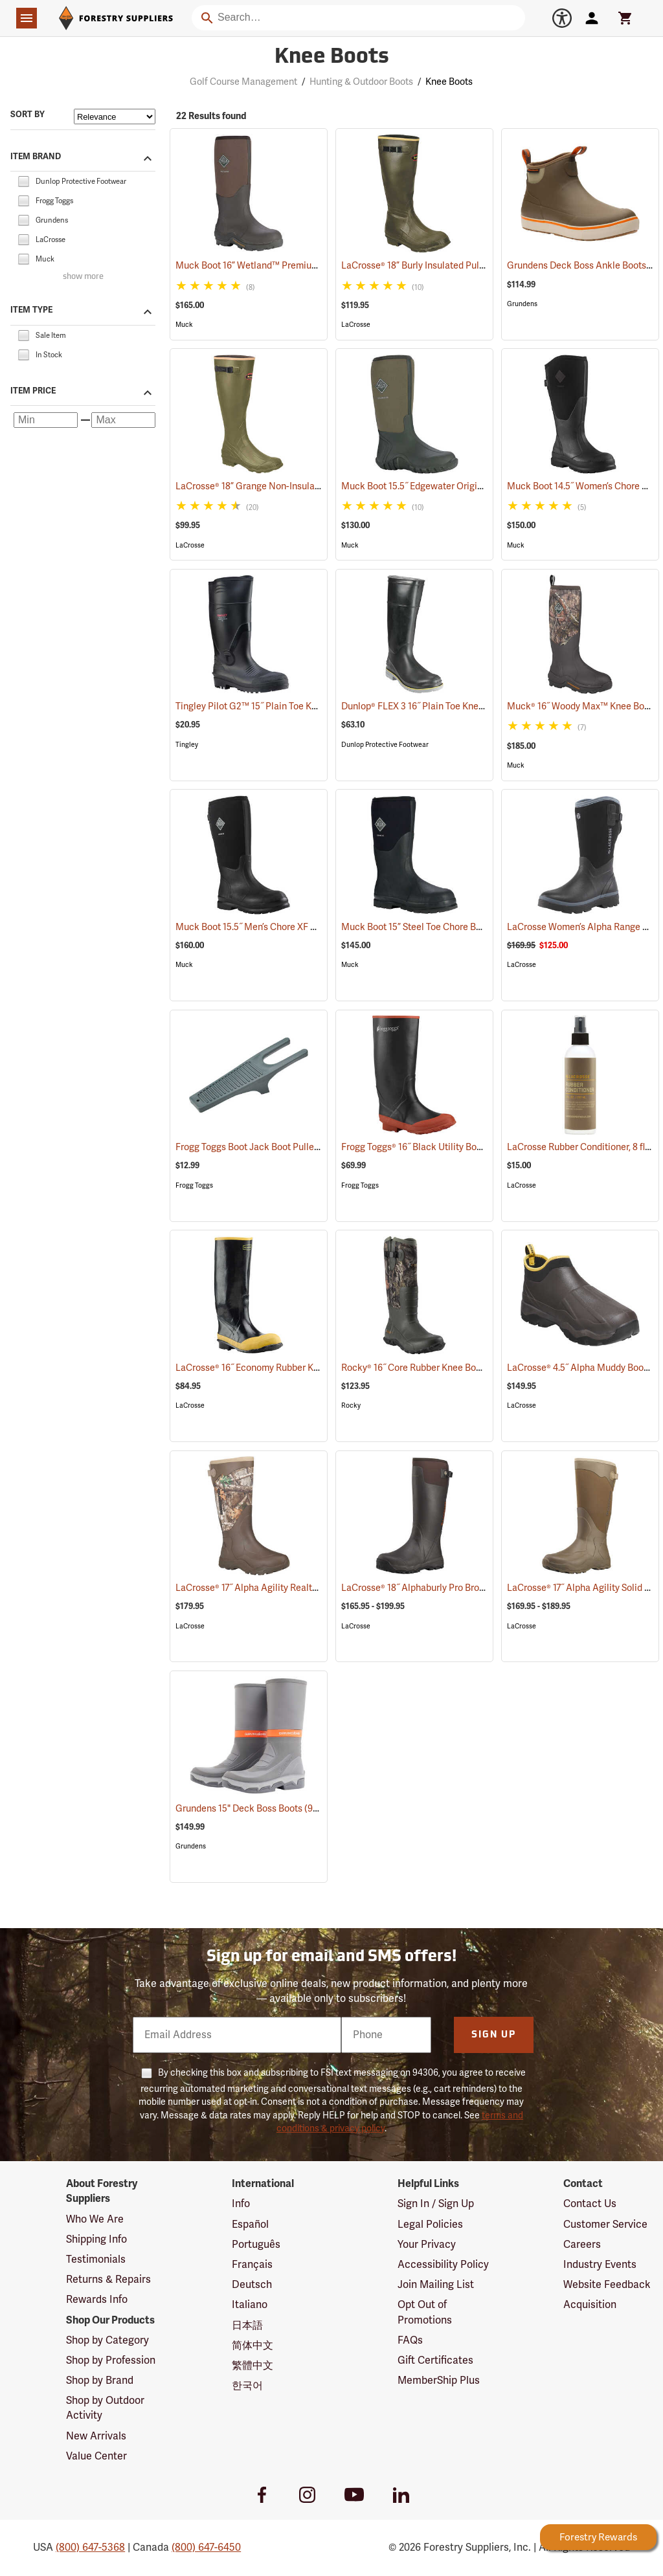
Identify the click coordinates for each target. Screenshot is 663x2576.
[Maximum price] (123, 420)
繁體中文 (252, 2365)
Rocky (351, 1405)
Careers (582, 2244)
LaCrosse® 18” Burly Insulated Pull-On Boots (449, 265)
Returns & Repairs (108, 2279)
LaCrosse (355, 324)
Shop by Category (107, 2340)
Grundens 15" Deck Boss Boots (256, 1808)
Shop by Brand (99, 2380)
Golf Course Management (243, 81)
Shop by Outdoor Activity (105, 2408)
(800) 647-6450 (206, 2547)
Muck (184, 324)
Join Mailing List (436, 2284)
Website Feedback (607, 2284)
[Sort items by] (114, 116)
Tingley (186, 744)
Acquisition (589, 2304)
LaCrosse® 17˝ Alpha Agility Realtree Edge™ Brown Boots (310, 1587)
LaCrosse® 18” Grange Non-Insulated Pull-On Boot (295, 486)
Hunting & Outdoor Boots (361, 81)
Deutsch (252, 2284)
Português (256, 2244)
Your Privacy (427, 2244)
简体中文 (252, 2345)
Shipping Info (96, 2239)
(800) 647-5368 (90, 2547)
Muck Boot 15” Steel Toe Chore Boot (432, 927)
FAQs (410, 2340)
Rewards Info (97, 2299)
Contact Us (589, 2203)
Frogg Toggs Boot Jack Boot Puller (263, 1147)
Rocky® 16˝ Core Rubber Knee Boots (432, 1367)
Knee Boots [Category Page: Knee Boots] (332, 57)
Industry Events (599, 2264)
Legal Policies (430, 2224)
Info (241, 2203)
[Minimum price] (46, 420)
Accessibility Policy (443, 2264)
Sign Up (493, 2035)
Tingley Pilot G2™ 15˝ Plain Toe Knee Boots (281, 706)
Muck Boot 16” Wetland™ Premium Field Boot (286, 265)
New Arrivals (96, 2436)
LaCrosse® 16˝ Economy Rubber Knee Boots (282, 1367)
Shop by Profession (110, 2360)
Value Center (96, 2456)
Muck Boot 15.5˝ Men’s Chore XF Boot (269, 927)
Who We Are (95, 2219)
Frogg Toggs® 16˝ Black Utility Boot (429, 1147)
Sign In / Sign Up (436, 2203)
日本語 (247, 2325)
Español (250, 2224)
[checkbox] (23, 180)
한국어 (247, 2385)
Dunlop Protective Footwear (385, 744)
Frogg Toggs (194, 1185)
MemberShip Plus (439, 2380)
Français (252, 2264)
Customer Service (605, 2224)
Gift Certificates (435, 2360)
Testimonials (96, 2259)
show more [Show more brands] (83, 276)
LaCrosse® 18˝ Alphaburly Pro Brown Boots (445, 1587)
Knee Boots (449, 81)
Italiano (249, 2304)
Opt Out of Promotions (425, 2312)
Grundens (522, 304)
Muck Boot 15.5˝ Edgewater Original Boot (443, 486)
